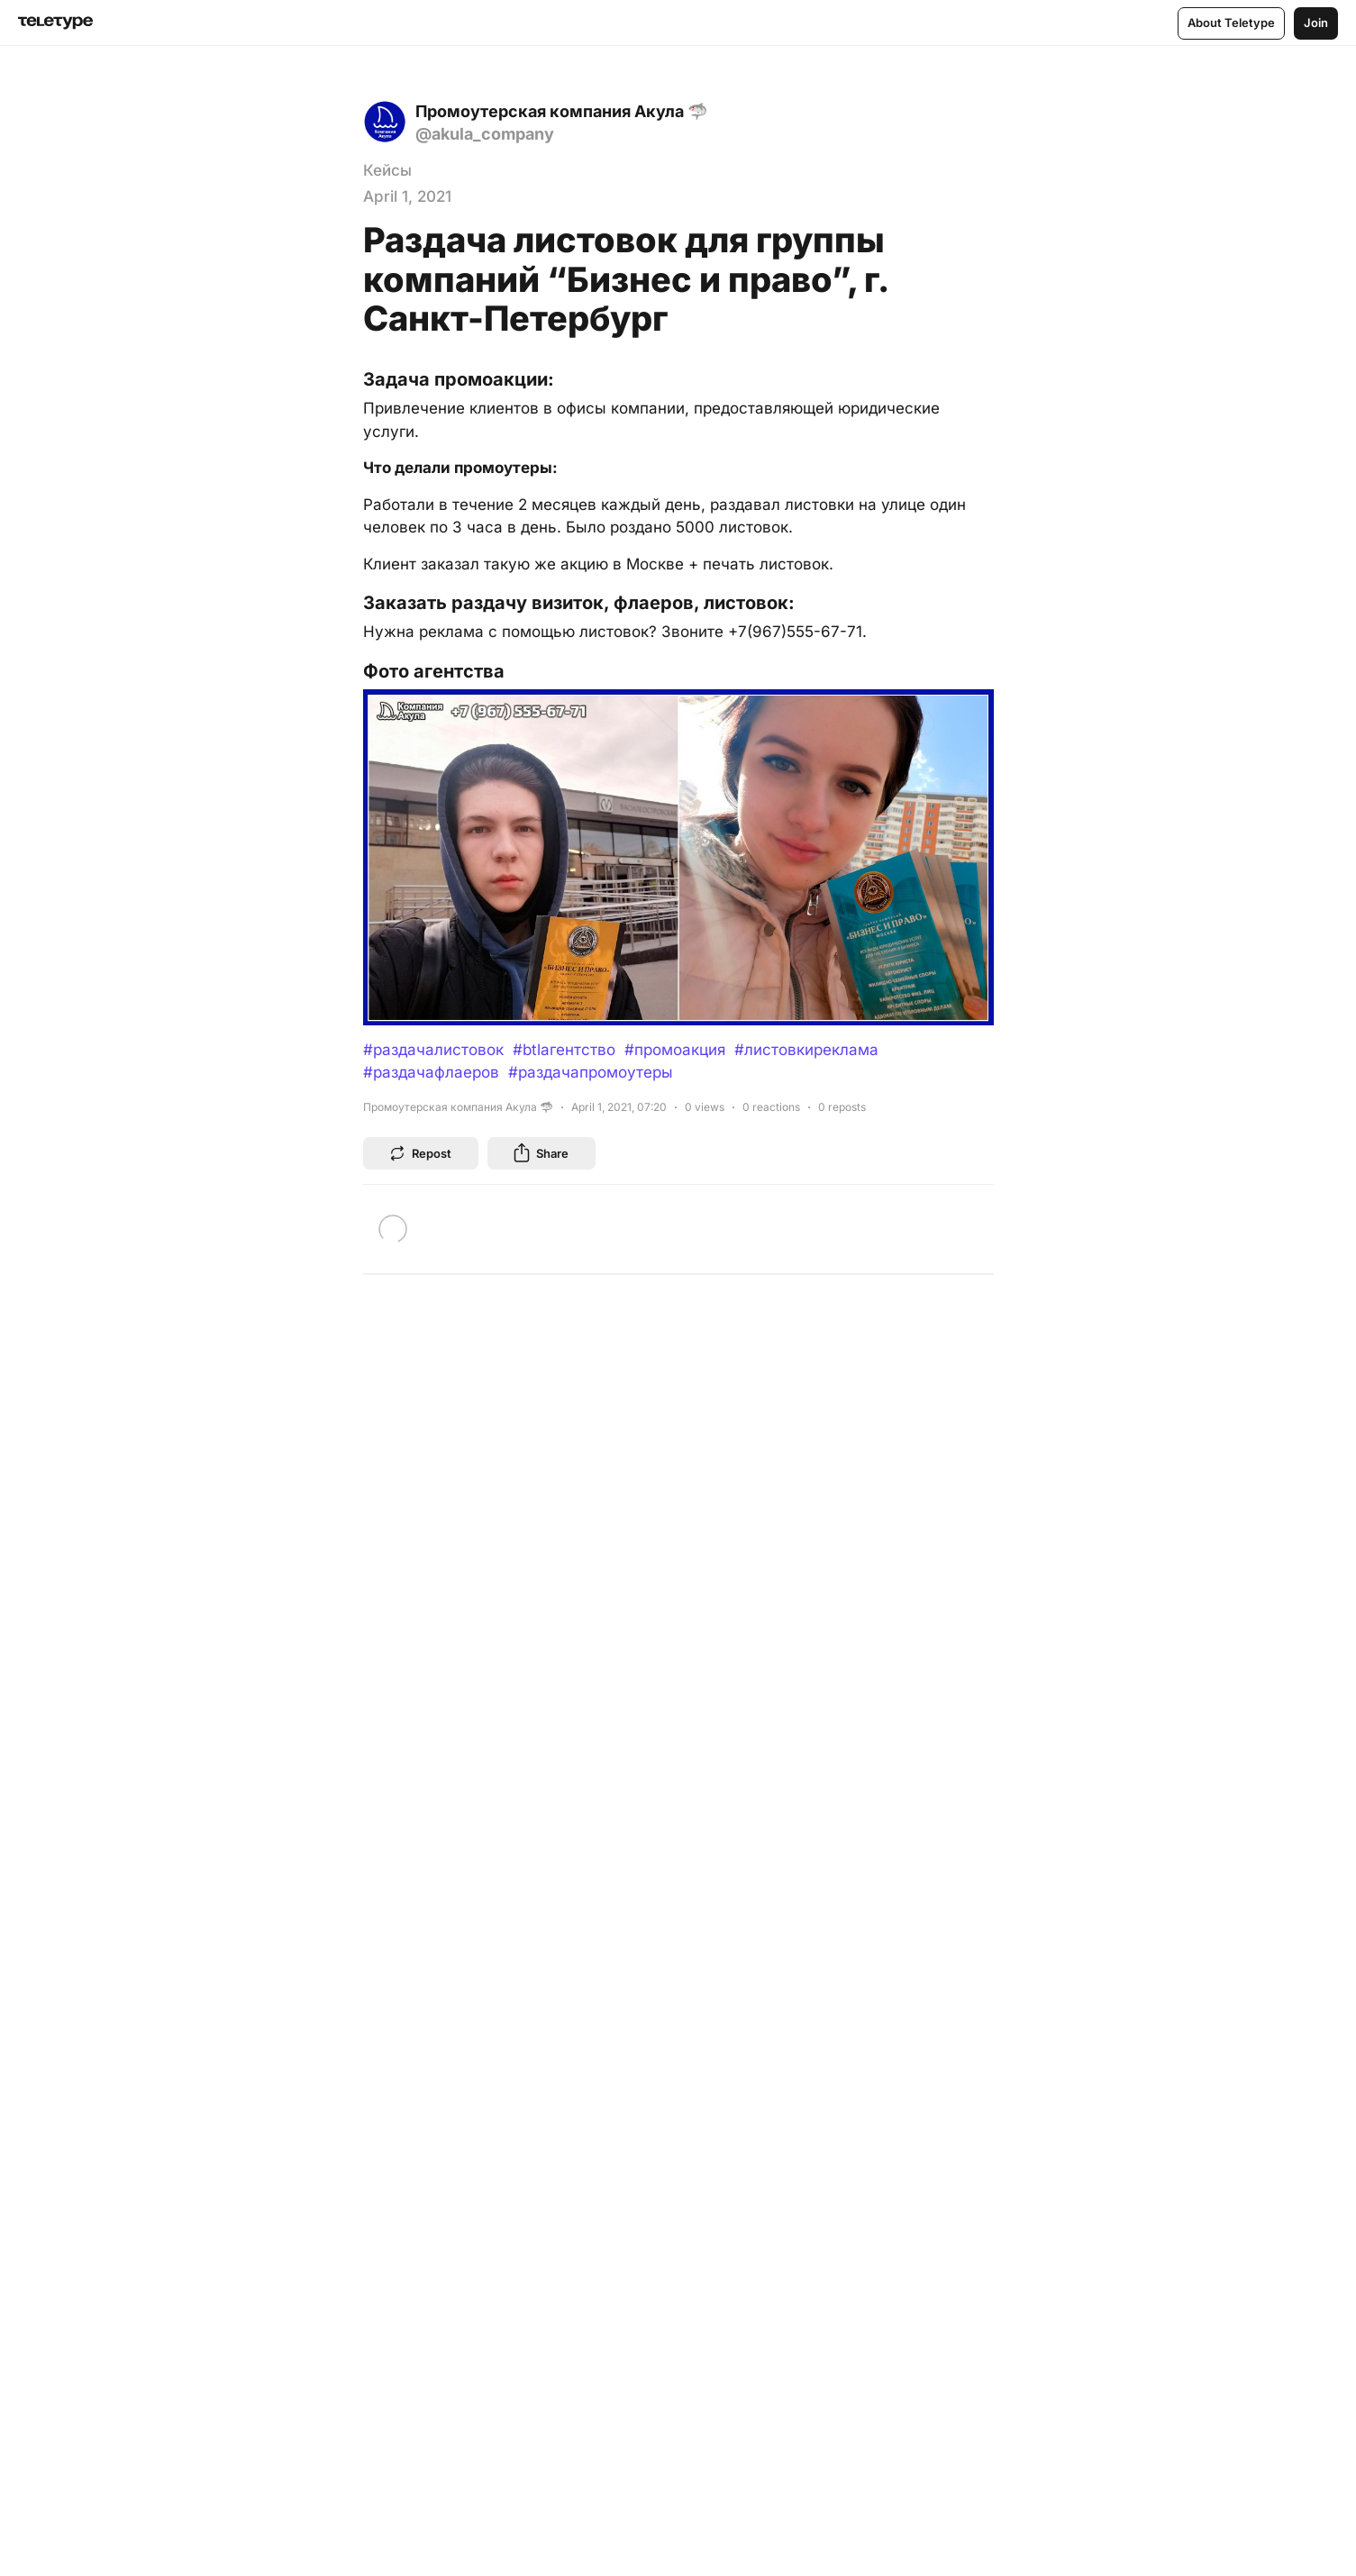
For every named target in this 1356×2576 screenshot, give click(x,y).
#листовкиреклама (806, 1050)
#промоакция (674, 1050)
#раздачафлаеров (431, 1072)
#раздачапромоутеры (590, 1072)
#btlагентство (564, 1050)
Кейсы (387, 170)
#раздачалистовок (433, 1050)
